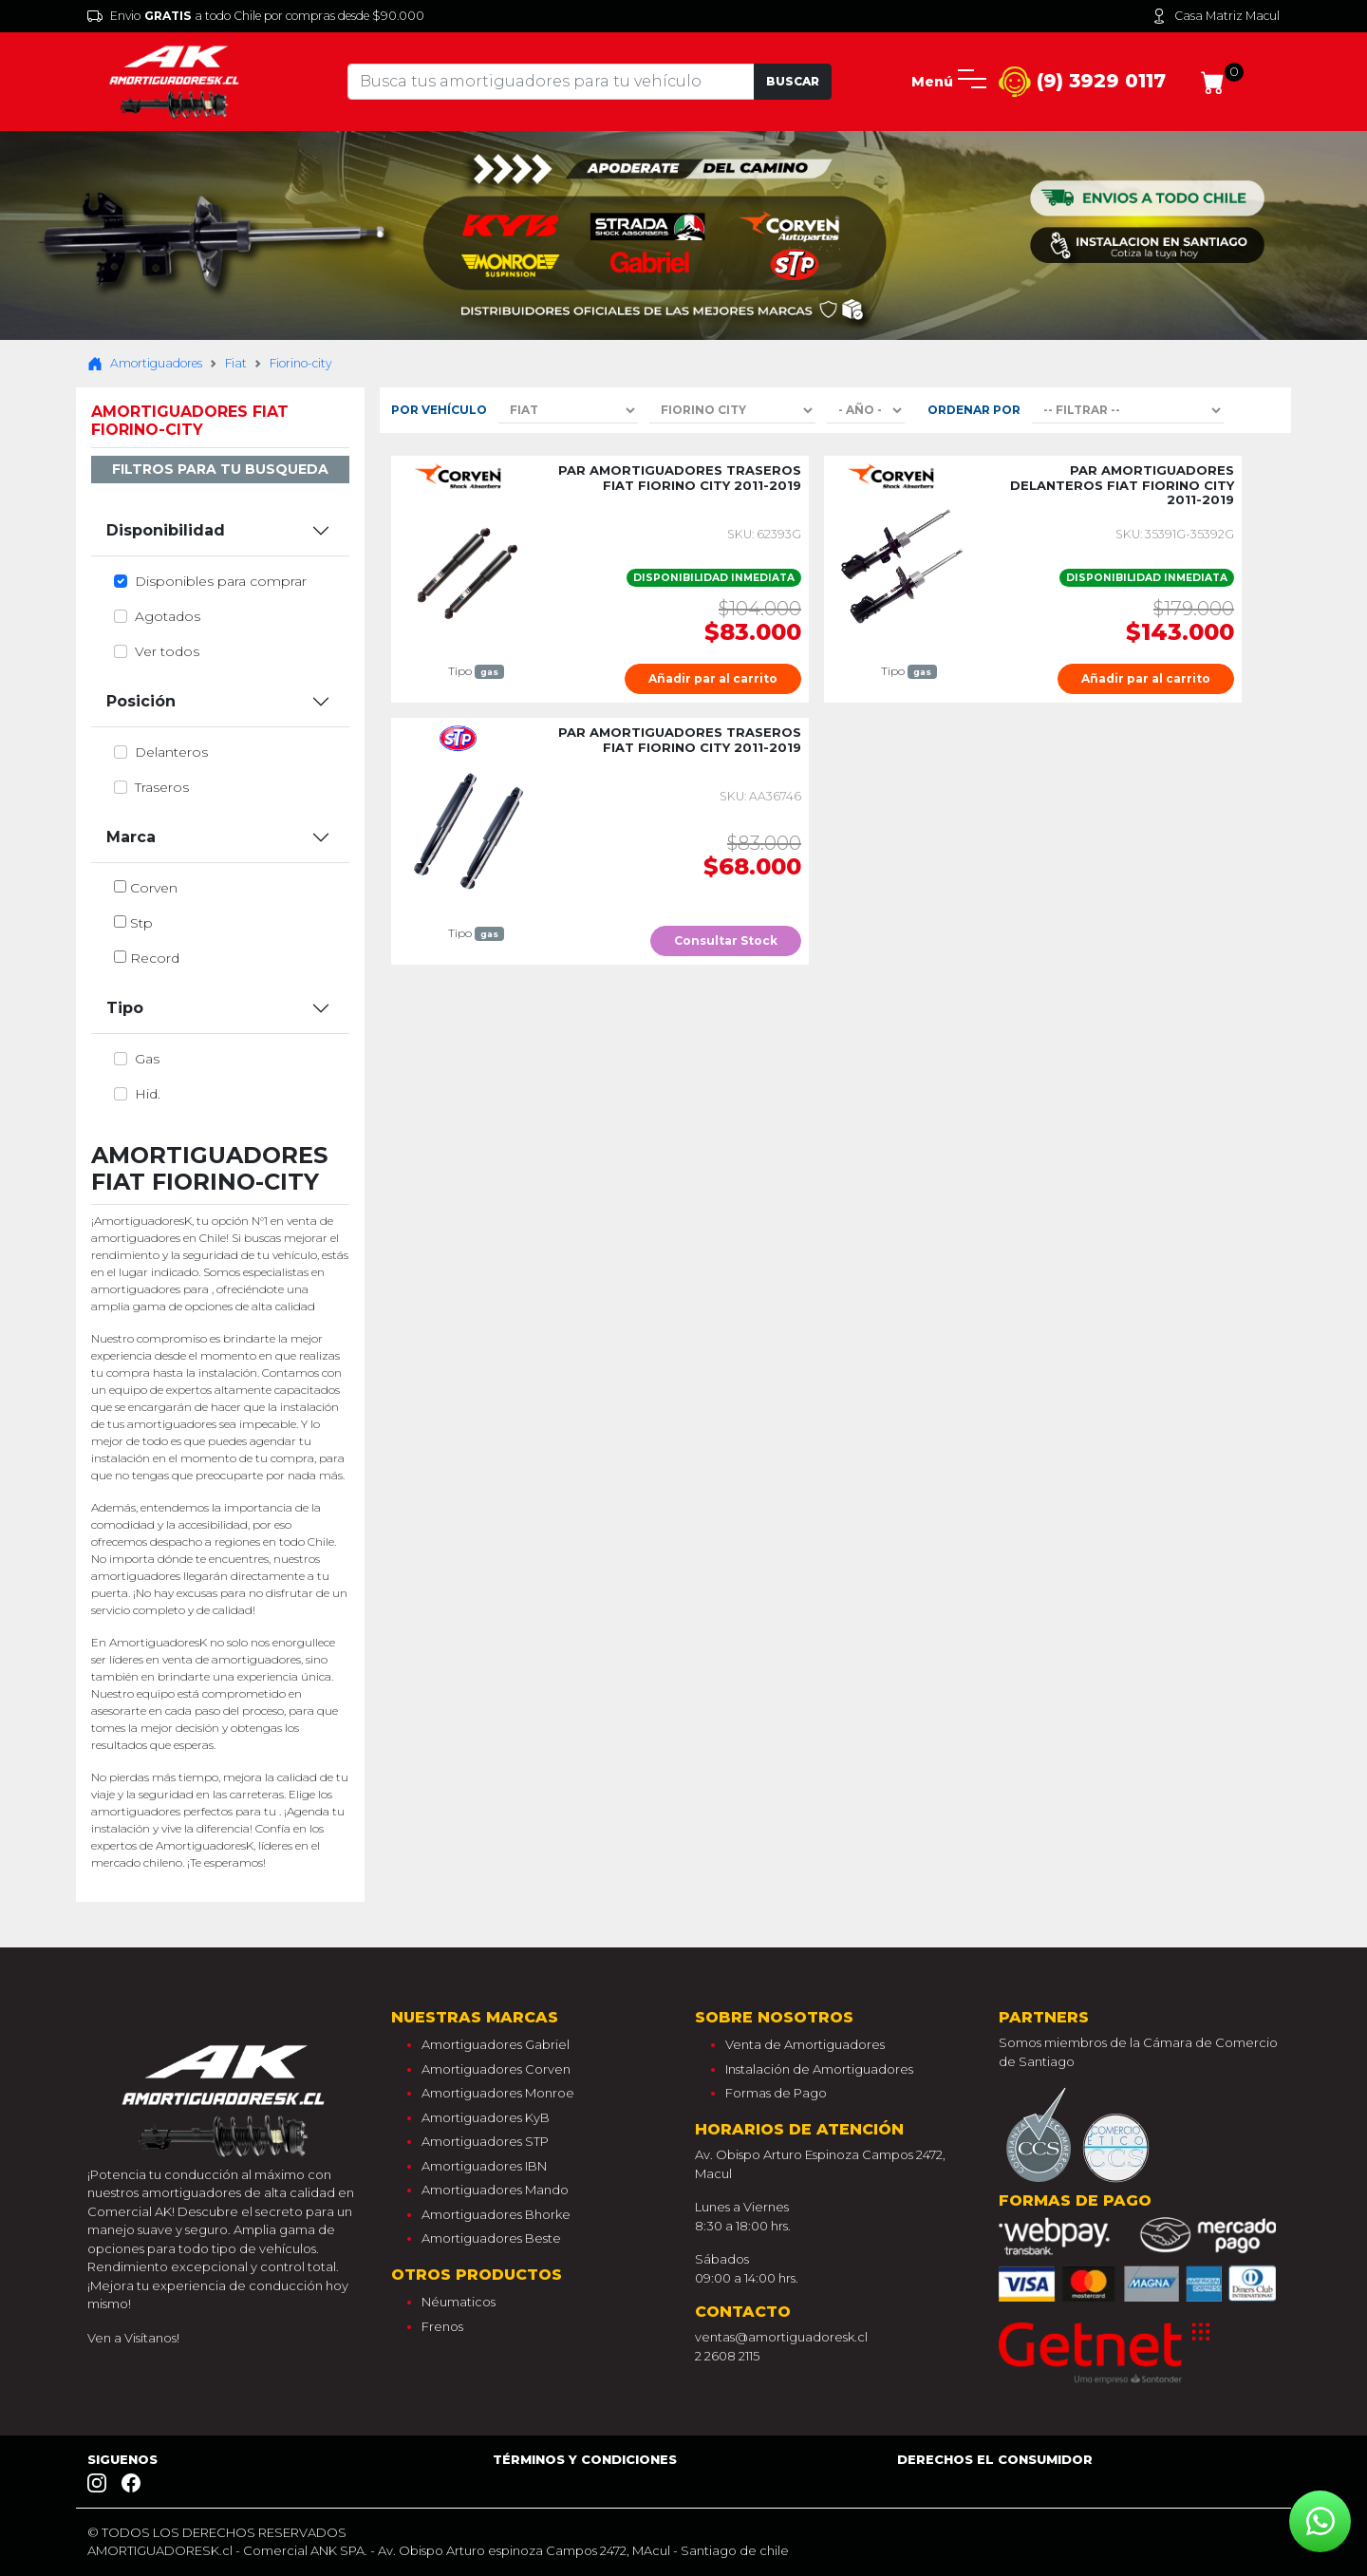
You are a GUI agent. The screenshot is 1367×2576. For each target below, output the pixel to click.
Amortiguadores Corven (496, 2069)
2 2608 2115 (727, 2355)
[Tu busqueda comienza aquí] (550, 82)
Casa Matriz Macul (1216, 16)
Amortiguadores (144, 363)
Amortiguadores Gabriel (495, 2044)
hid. (147, 1093)
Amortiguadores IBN (484, 2165)
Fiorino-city (300, 363)
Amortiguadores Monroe (497, 2092)
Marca (131, 837)
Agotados (167, 616)
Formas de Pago (776, 2092)
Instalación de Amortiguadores (819, 2069)
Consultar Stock (725, 940)
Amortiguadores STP (485, 2141)
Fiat (236, 363)
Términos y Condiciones (585, 2459)
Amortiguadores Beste (491, 2238)
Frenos (442, 2326)
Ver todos (167, 651)
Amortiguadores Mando (495, 2189)
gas (147, 1058)
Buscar (792, 81)
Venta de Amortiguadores (805, 2044)
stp (141, 922)
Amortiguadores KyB (485, 2117)
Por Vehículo (439, 410)
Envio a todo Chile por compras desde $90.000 (255, 16)
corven (154, 887)
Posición (141, 701)
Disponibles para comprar (221, 581)
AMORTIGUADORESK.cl (160, 2550)
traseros (162, 787)
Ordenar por (974, 410)
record (154, 958)
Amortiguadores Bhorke (496, 2214)
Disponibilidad (165, 530)
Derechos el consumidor (995, 2459)
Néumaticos (458, 2301)
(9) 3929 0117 (1082, 82)
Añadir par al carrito (712, 678)
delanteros (171, 752)
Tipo (124, 1008)
